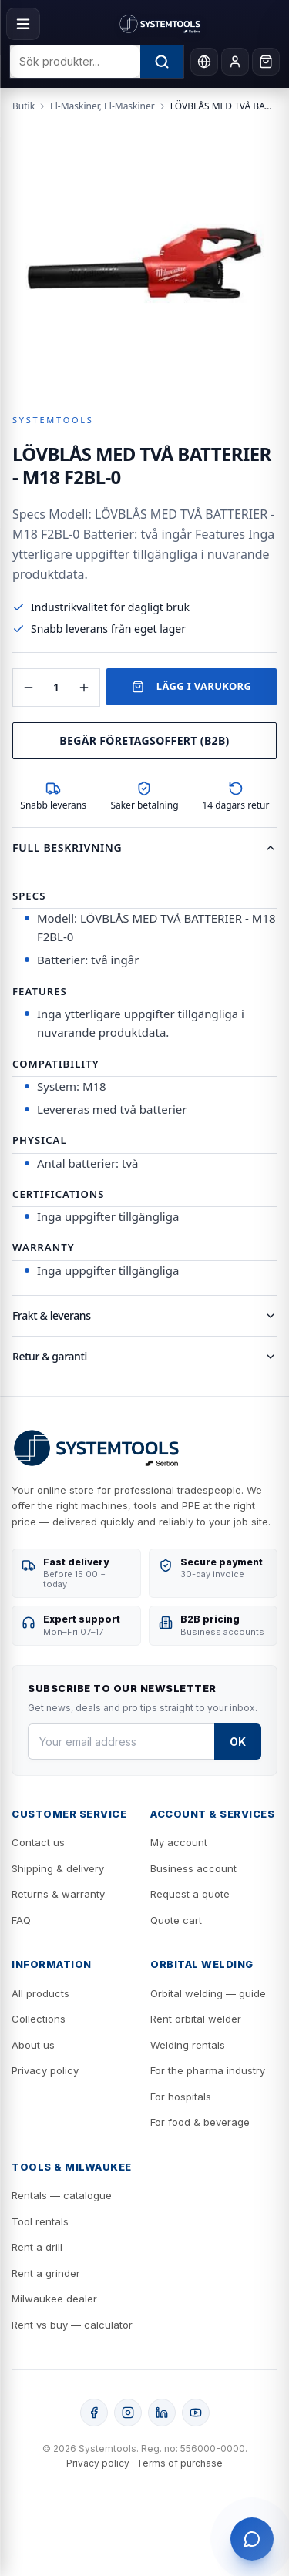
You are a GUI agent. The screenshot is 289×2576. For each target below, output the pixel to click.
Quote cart (176, 1920)
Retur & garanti (144, 1356)
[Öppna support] (252, 2539)
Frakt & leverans (144, 1315)
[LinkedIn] (162, 2412)
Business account (193, 1868)
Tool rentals (40, 2221)
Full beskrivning (144, 847)
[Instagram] (128, 2412)
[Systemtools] (160, 24)
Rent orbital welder (195, 2019)
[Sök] (161, 61)
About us (33, 2045)
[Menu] (23, 24)
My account (178, 1842)
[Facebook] (94, 2412)
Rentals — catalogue (62, 2195)
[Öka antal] (84, 687)
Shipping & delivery (58, 1868)
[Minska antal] (28, 687)
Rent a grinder (46, 2273)
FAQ (21, 1920)
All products (40, 1993)
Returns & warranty (58, 1894)
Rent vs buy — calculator (72, 2325)
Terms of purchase (179, 2463)
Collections (39, 2019)
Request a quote (190, 1894)
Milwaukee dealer (54, 2298)
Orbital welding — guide (208, 1993)
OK (238, 1741)
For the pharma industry (207, 2070)
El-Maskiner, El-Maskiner (102, 106)
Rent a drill (37, 2247)
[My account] (235, 62)
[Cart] (266, 62)
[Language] (204, 62)
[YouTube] (196, 2412)
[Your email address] (121, 1741)
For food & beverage (200, 2122)
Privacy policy (45, 2070)
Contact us (38, 1842)
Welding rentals (187, 2045)
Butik (23, 106)
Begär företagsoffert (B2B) (144, 740)
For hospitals (180, 2096)
